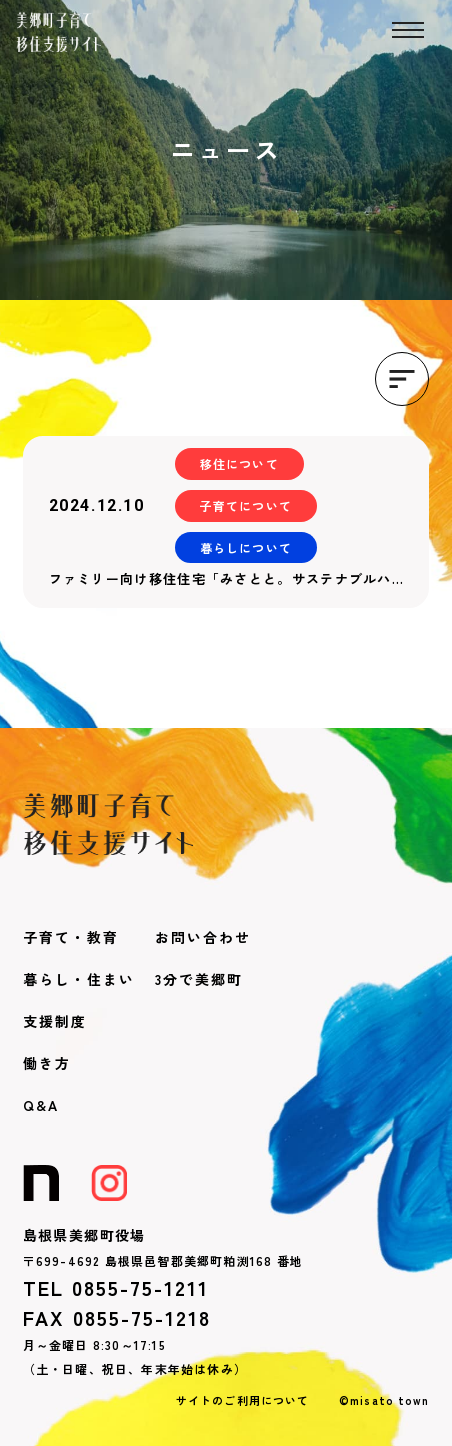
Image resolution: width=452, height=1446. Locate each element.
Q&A (41, 1105)
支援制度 (55, 1021)
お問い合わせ (203, 937)
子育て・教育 (71, 937)
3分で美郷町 (199, 979)
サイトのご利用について (242, 1400)
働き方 (47, 1063)
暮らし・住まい (79, 979)
